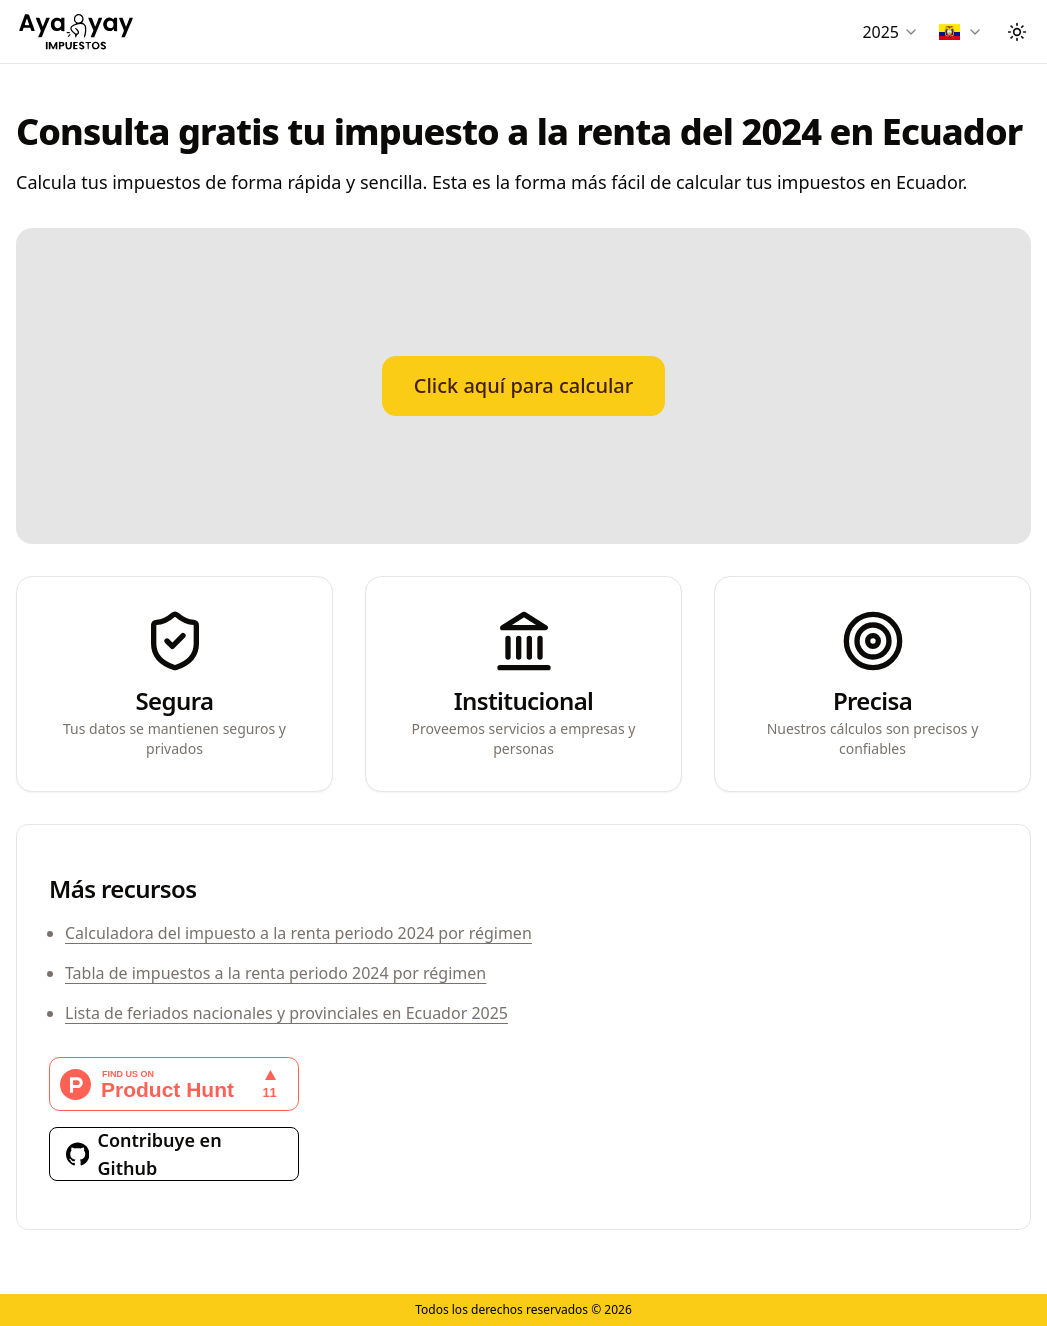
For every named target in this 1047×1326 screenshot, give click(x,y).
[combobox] (890, 32)
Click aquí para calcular (524, 385)
